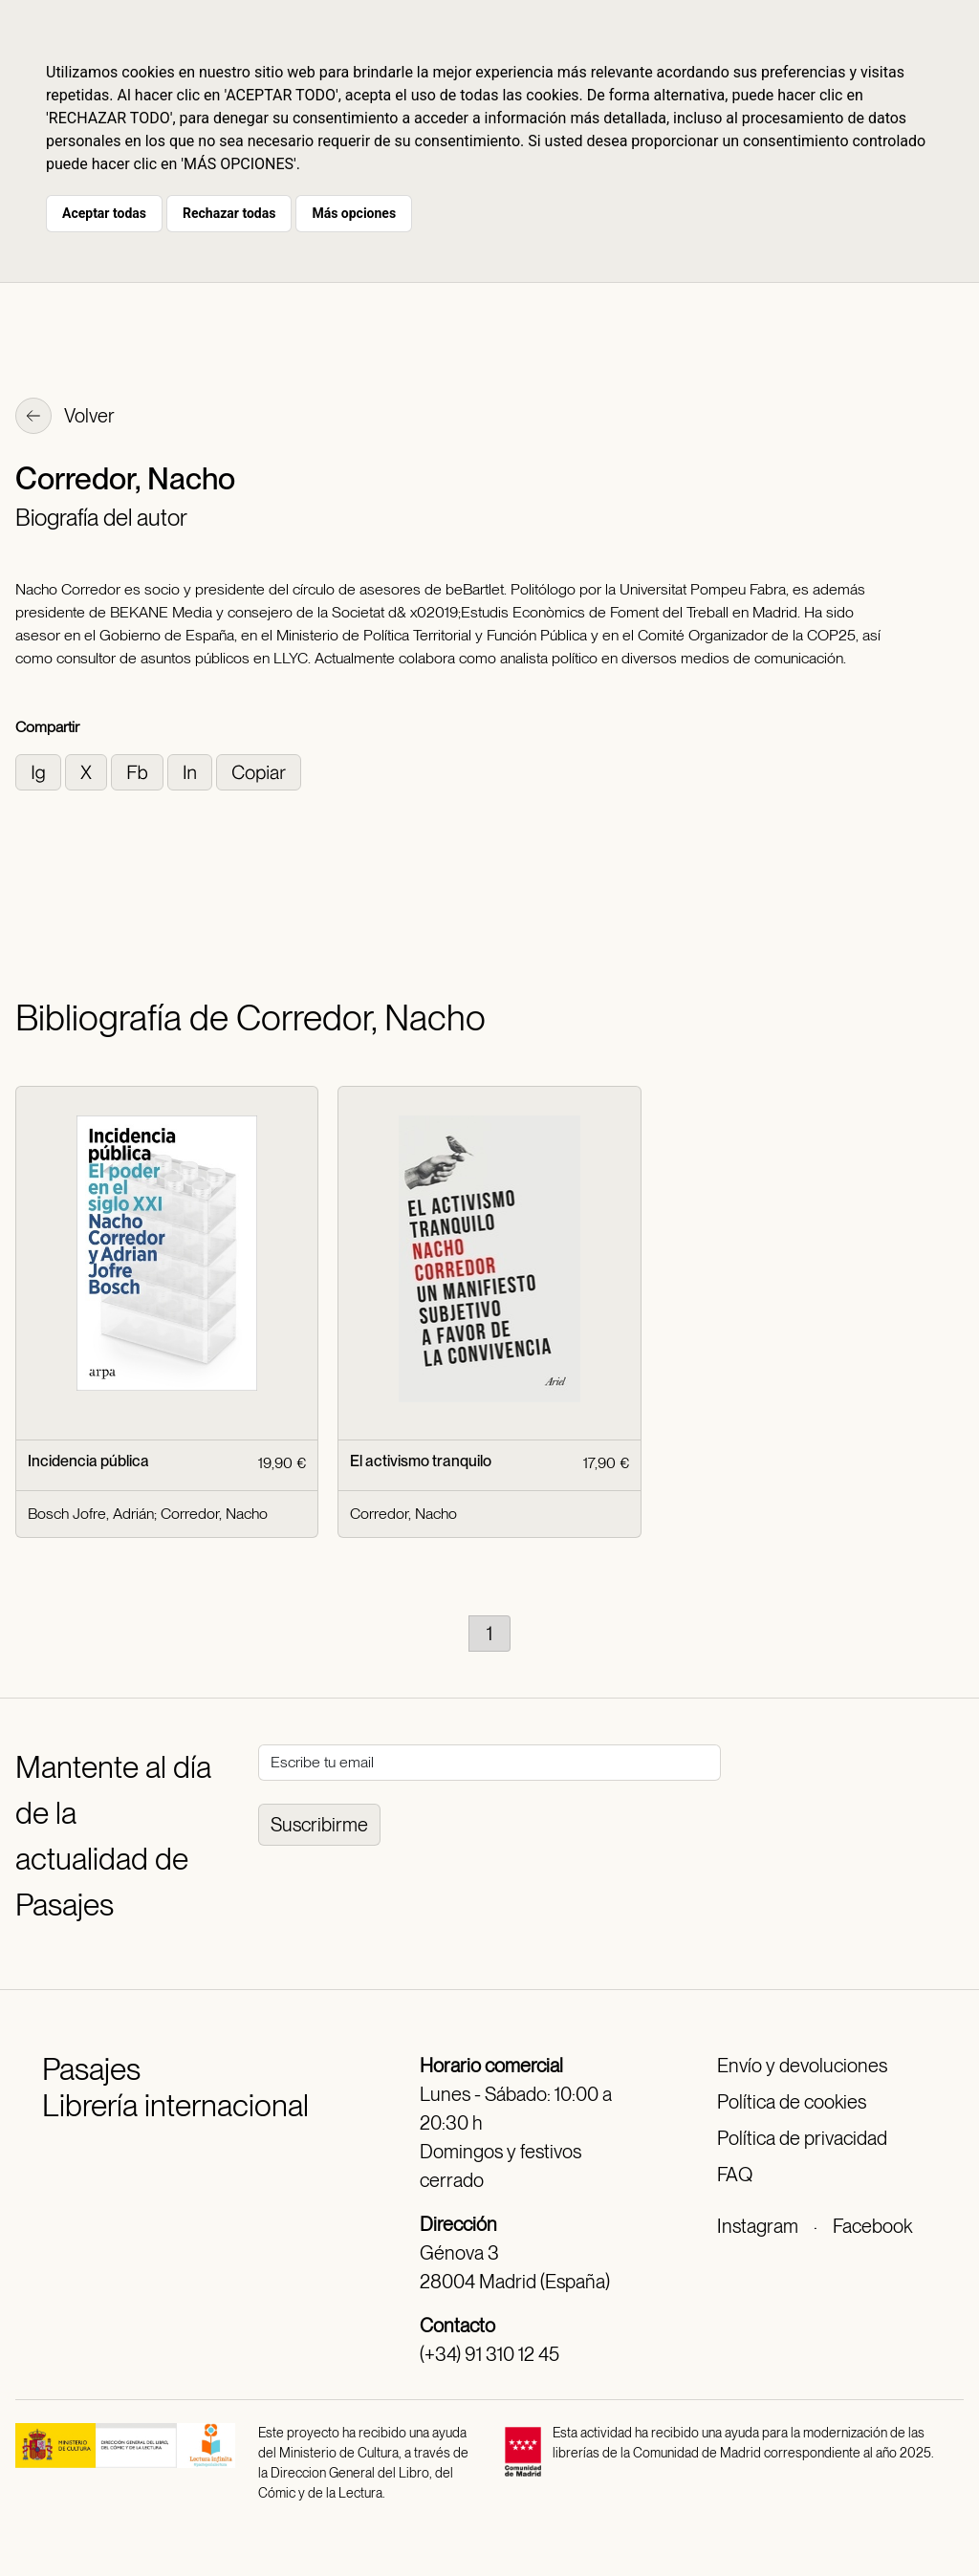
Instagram (757, 2226)
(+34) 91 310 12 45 (489, 2354)
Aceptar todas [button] (104, 213)
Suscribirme (319, 1824)
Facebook (872, 2226)
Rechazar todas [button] (229, 213)
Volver (65, 418)
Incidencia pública (88, 1461)
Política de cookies (791, 2101)
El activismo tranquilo (420, 1461)
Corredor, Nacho (214, 1513)
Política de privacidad (802, 2138)
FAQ (734, 2174)
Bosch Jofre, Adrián (91, 1513)
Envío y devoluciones (802, 2065)
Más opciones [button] (354, 213)
